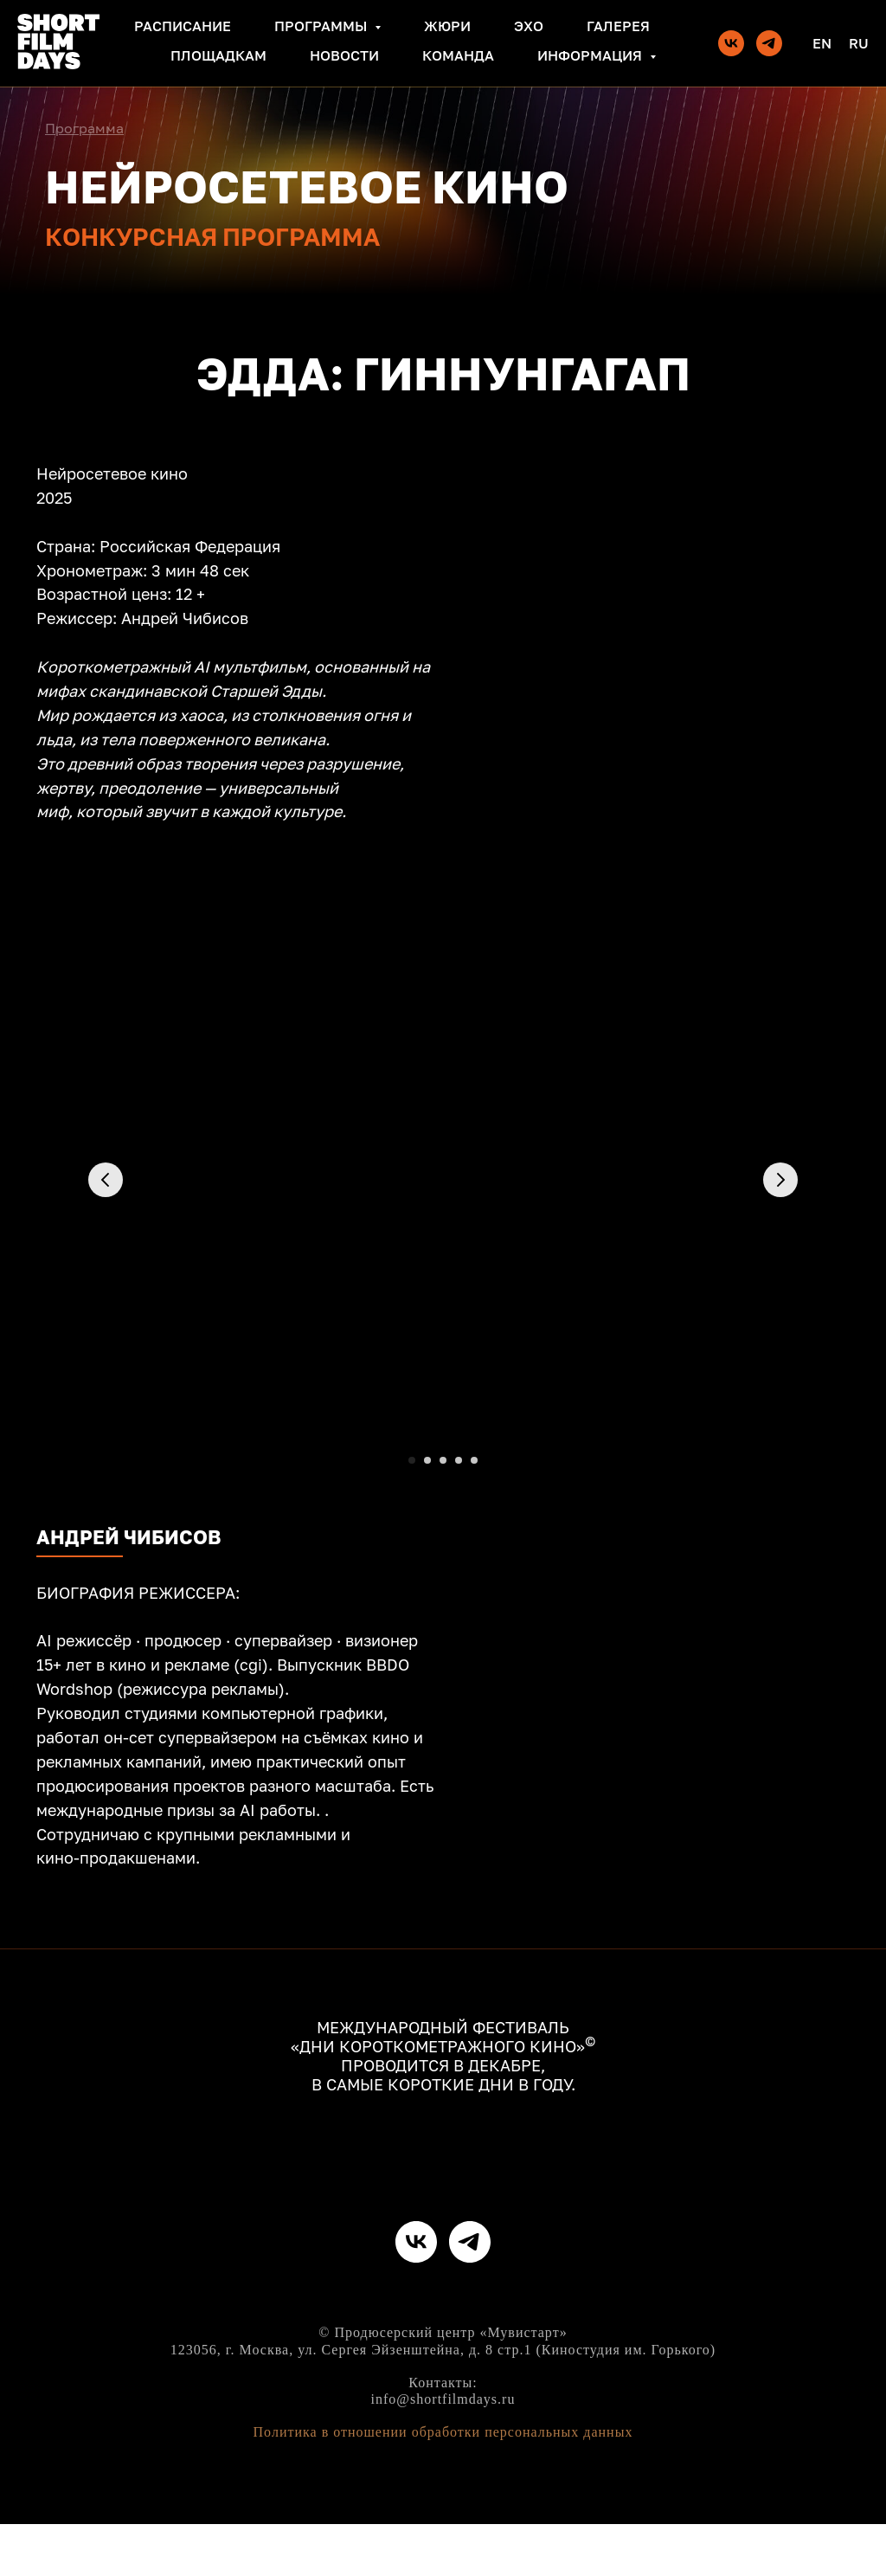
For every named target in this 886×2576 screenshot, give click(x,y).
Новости (344, 55)
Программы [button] (322, 26)
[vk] (731, 43)
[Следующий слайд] (780, 1240)
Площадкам (218, 55)
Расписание (182, 26)
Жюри (447, 26)
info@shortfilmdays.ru (443, 2451)
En (821, 43)
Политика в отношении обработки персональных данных (443, 2484)
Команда (458, 55)
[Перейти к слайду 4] (458, 1460)
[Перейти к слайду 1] (411, 1460)
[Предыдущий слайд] (105, 1240)
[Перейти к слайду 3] (443, 1460)
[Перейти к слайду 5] (474, 1460)
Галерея (618, 26)
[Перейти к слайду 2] (427, 1460)
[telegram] (769, 43)
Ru (859, 43)
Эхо (528, 26)
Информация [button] (591, 55)
